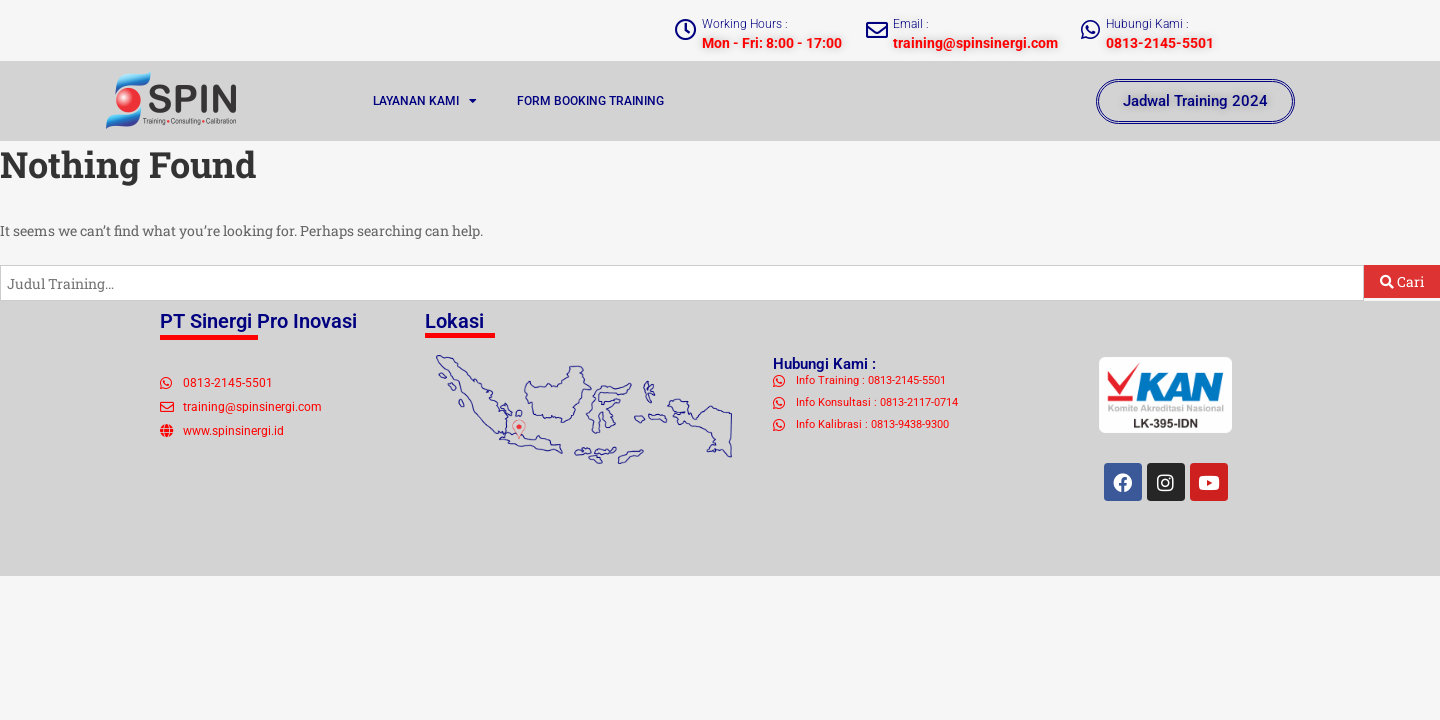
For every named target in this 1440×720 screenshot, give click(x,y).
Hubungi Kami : (1147, 24)
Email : (911, 24)
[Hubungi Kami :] (1090, 30)
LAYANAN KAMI (425, 101)
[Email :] (877, 30)
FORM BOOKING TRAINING (590, 101)
